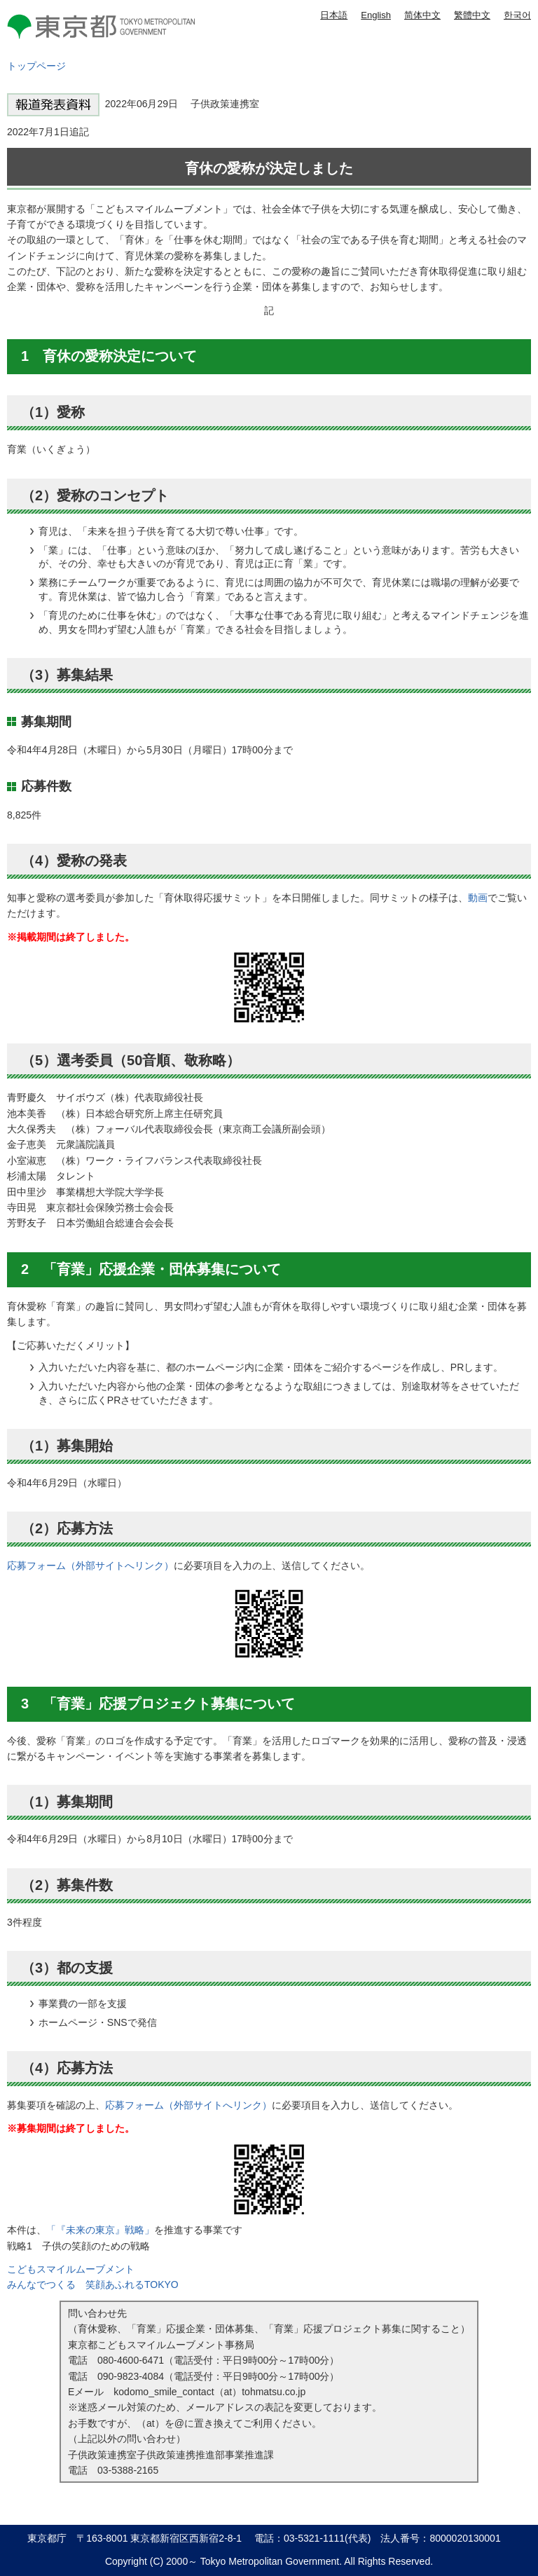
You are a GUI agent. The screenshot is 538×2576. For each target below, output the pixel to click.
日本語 (333, 15)
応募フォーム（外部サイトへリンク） (90, 1565)
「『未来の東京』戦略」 (100, 2229)
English (376, 15)
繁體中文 (472, 15)
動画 (478, 897)
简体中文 (422, 15)
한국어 (517, 15)
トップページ (36, 65)
